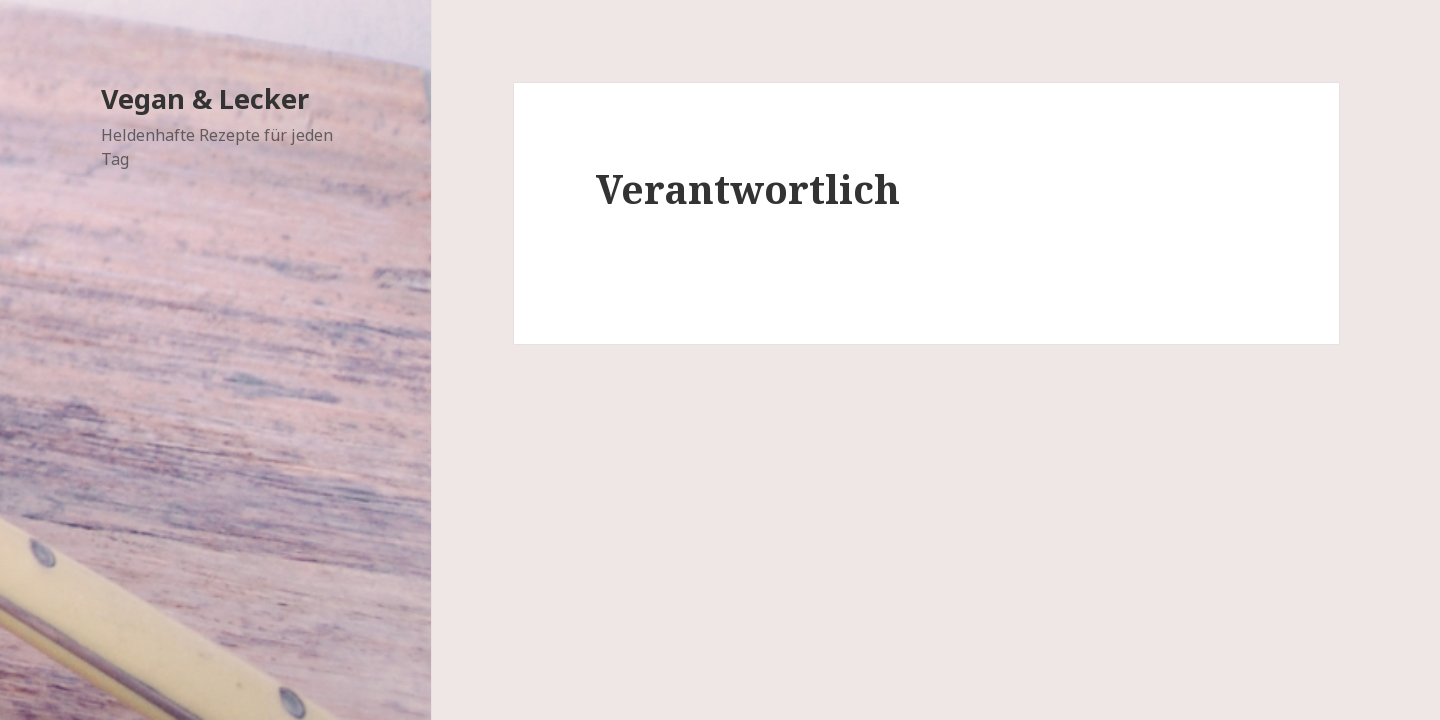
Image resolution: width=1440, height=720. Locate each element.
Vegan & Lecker (205, 98)
